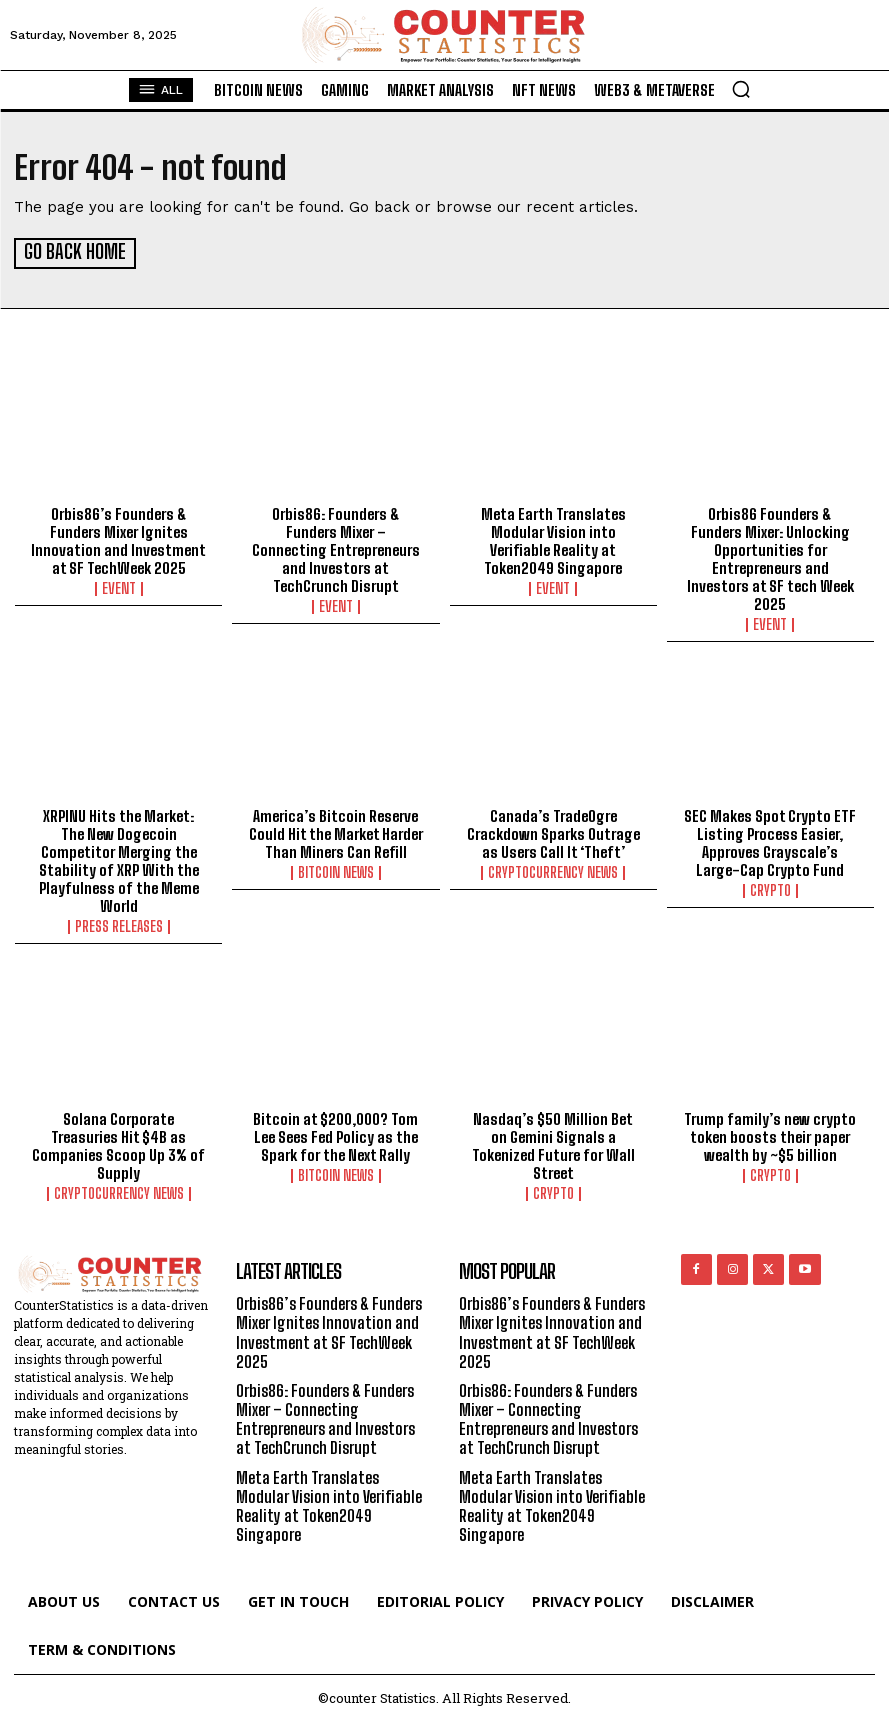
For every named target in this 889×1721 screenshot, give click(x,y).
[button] (741, 89)
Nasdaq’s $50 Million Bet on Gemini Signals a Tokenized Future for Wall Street (553, 1144)
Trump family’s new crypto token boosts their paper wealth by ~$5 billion (770, 1135)
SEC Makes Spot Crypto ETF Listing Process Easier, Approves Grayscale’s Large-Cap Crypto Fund (770, 841)
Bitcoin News (336, 871)
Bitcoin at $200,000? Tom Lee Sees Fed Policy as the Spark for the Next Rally (335, 1135)
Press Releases (119, 925)
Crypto (770, 889)
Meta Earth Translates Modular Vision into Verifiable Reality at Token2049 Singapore (553, 539)
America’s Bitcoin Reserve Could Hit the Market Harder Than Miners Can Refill (336, 832)
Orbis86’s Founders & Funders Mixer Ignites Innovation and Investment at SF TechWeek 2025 (118, 539)
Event (119, 587)
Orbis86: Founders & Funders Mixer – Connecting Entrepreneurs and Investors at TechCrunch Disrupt (336, 548)
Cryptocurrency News (553, 871)
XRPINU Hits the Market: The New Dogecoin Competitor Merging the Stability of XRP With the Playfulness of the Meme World (119, 859)
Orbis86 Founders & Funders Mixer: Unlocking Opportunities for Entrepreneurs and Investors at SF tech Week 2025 (770, 557)
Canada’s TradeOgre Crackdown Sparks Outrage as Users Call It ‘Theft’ (553, 832)
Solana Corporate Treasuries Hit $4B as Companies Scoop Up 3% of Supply (118, 1144)
